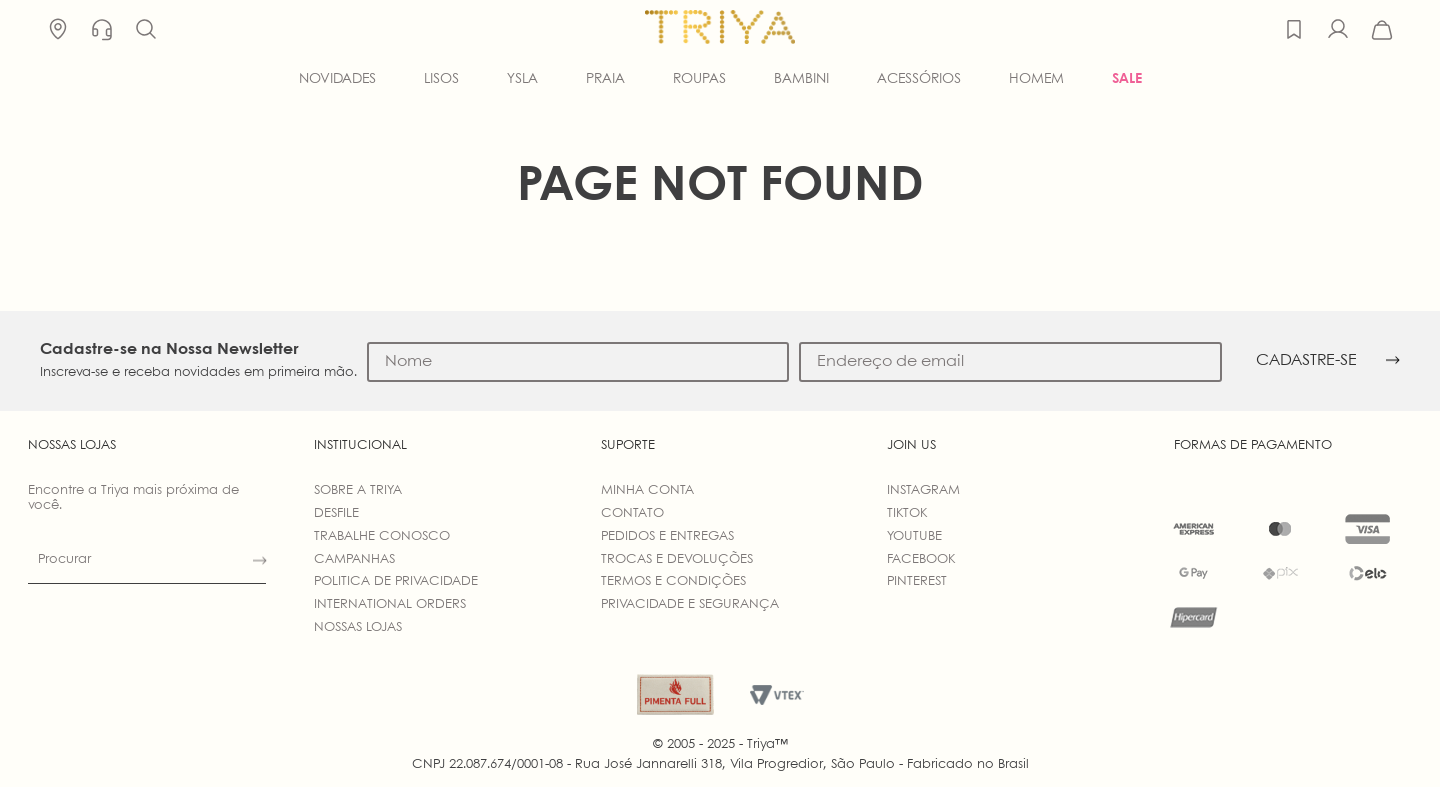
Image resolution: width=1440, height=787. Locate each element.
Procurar (64, 559)
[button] (146, 30)
